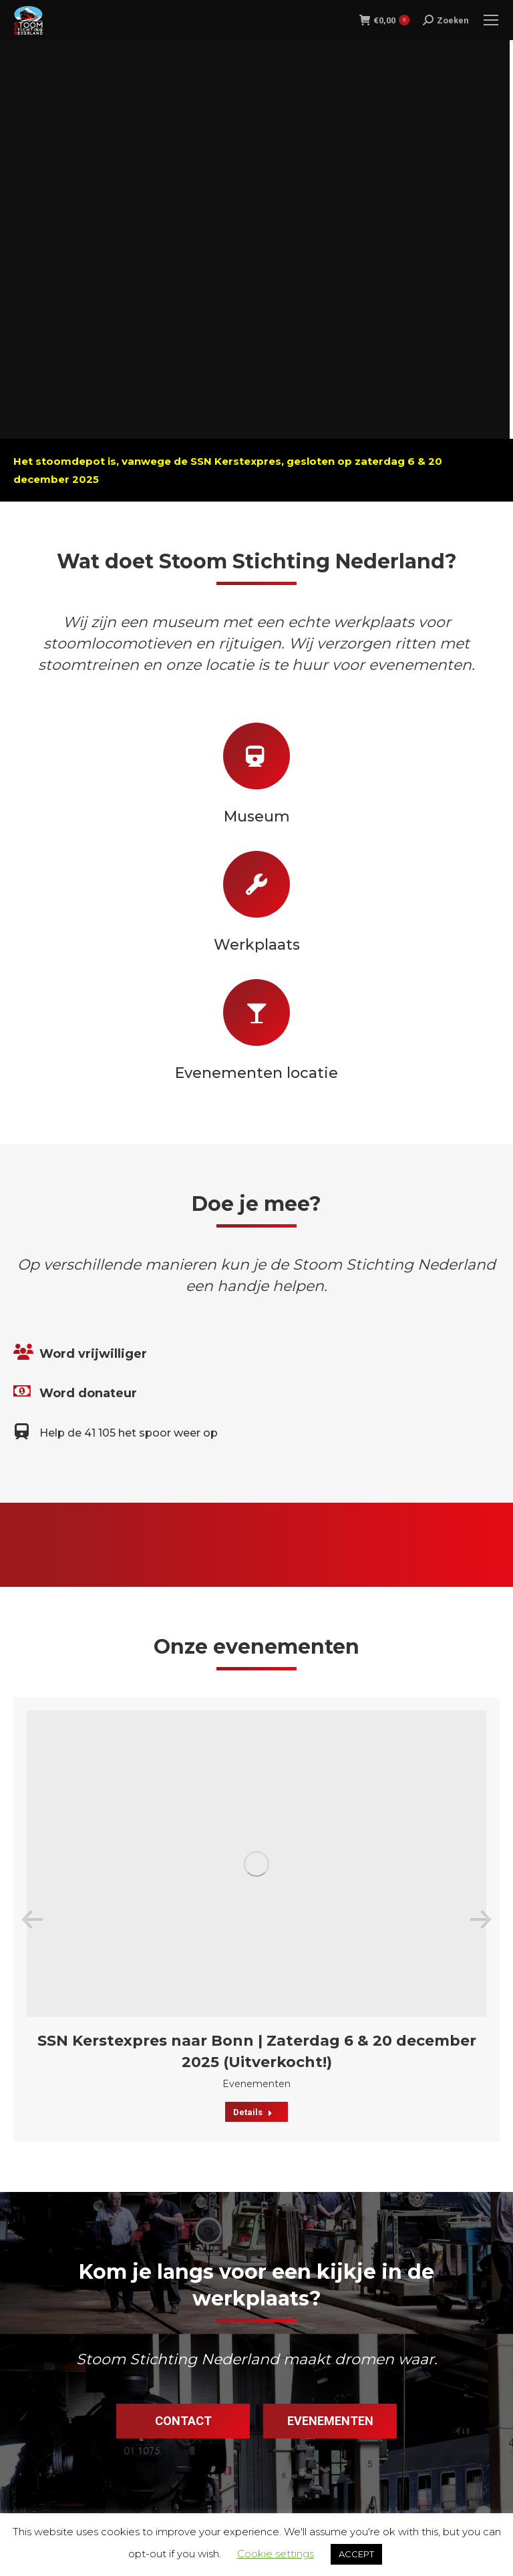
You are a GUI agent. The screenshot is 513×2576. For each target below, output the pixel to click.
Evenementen (256, 2084)
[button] (32, 1919)
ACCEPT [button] (356, 2554)
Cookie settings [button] (275, 2553)
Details (253, 2112)
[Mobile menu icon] (491, 20)
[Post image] (256, 1863)
